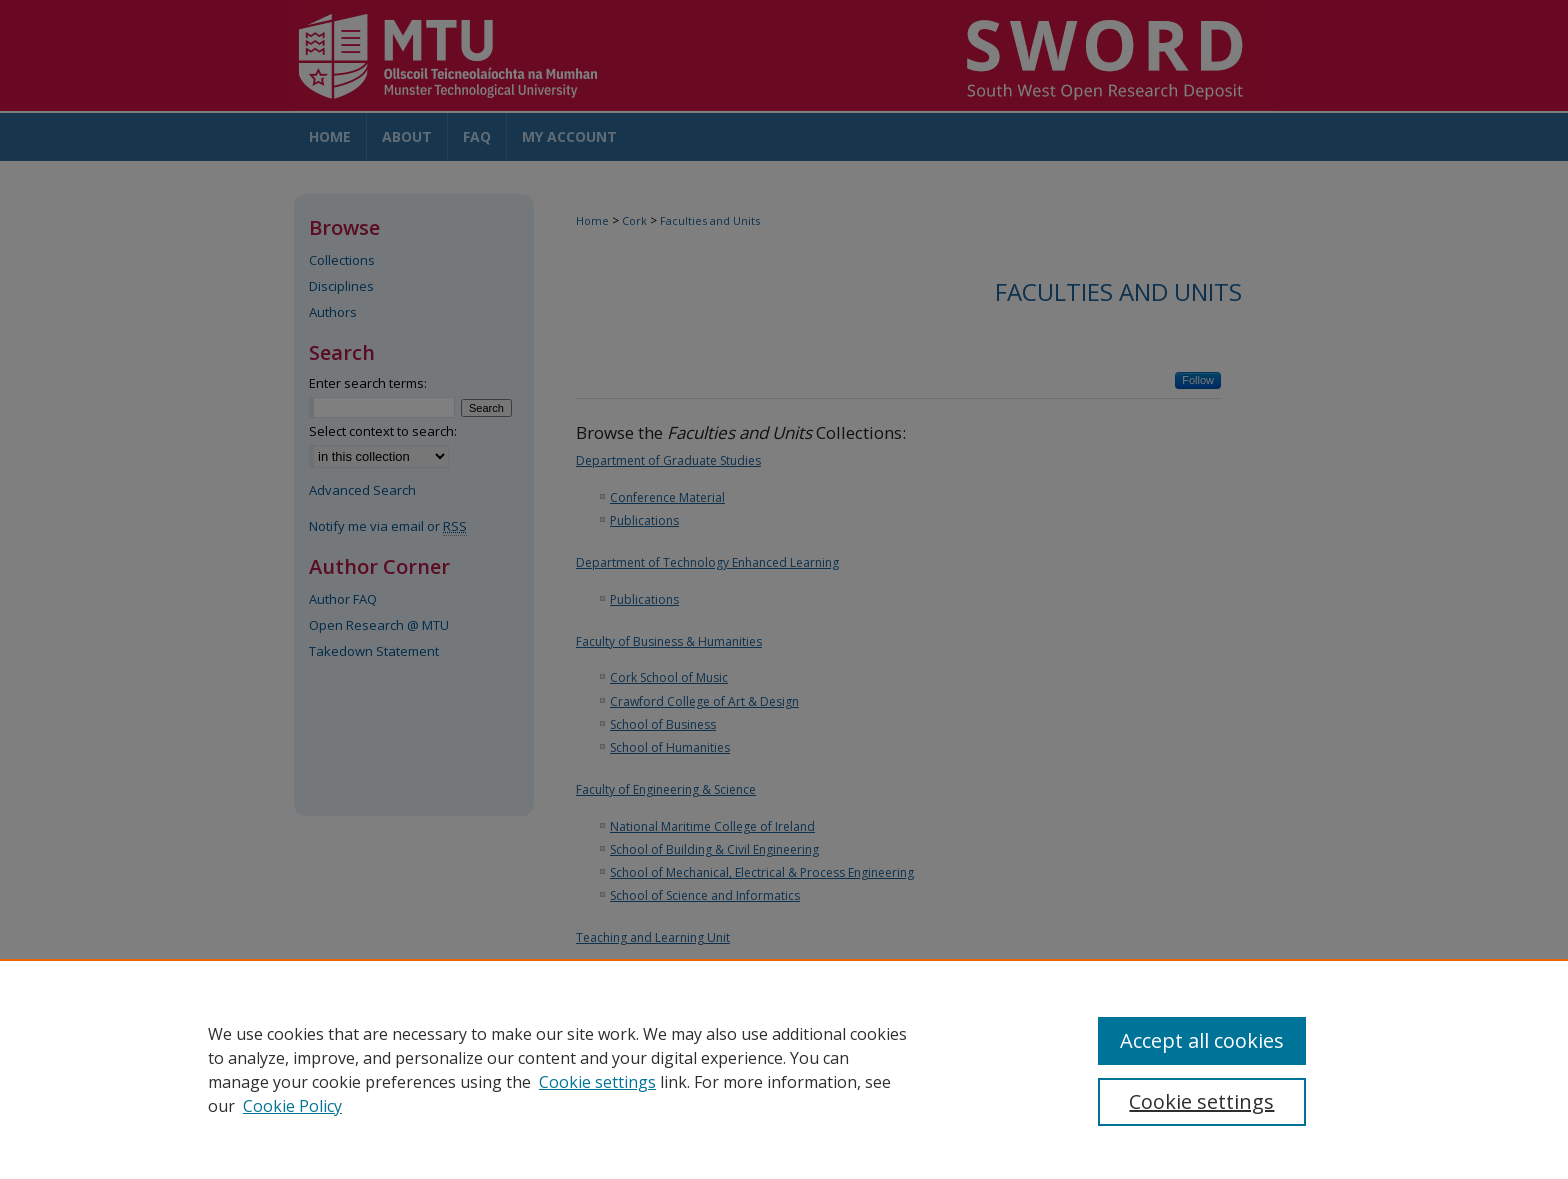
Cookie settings (597, 1082)
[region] (784, 1069)
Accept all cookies (1202, 1040)
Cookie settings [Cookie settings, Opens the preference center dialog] (1201, 1101)
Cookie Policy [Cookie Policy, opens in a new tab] (292, 1106)
